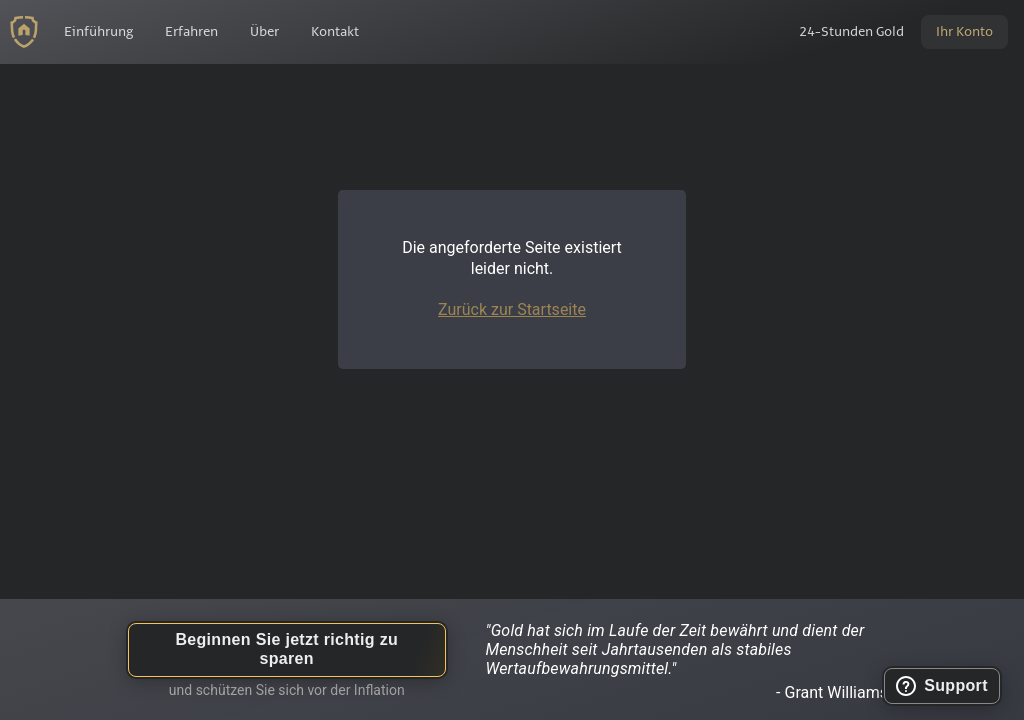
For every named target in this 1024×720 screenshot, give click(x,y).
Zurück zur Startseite (512, 309)
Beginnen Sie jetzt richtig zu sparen (286, 649)
